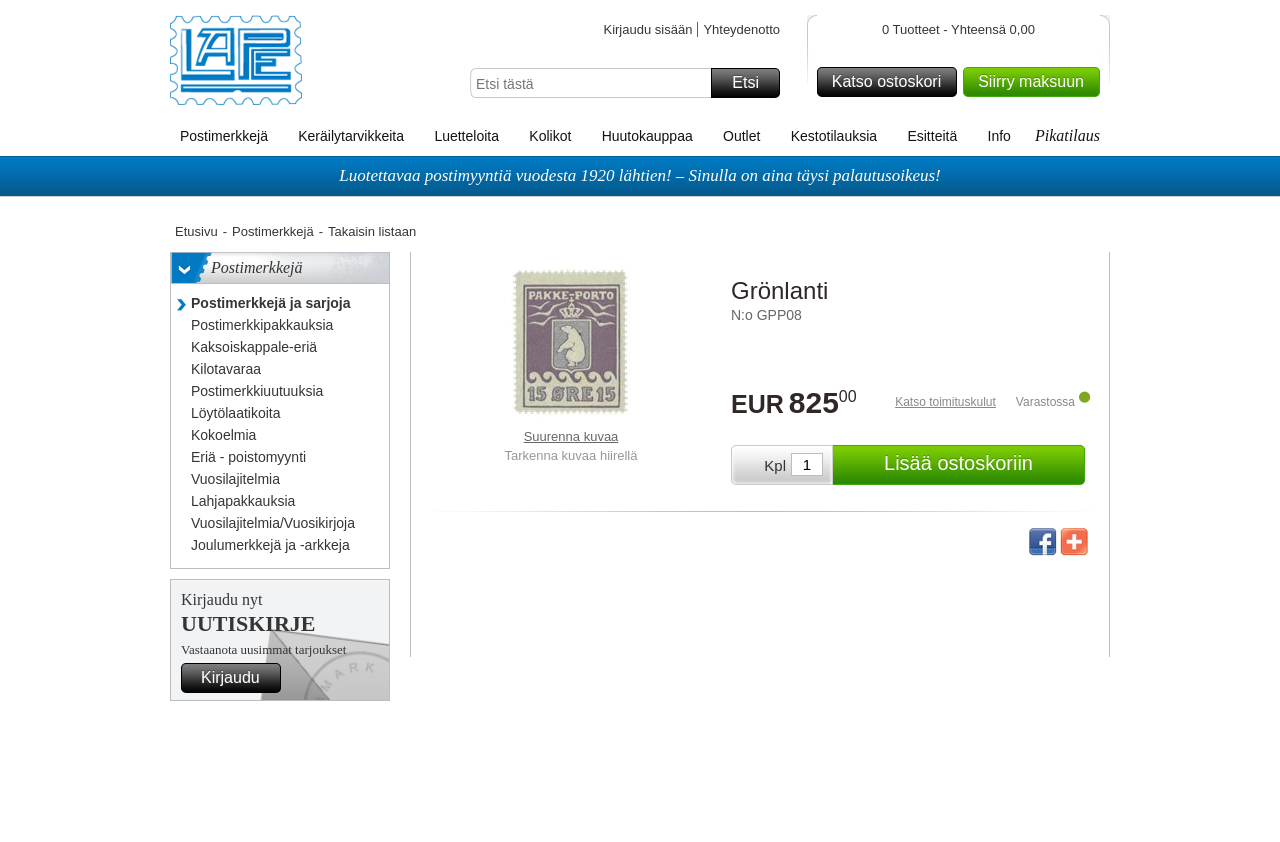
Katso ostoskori (891, 82)
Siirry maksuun (1036, 82)
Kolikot (550, 136)
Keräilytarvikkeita (351, 136)
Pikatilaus (1067, 135)
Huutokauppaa (647, 136)
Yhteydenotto (741, 29)
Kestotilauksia (834, 136)
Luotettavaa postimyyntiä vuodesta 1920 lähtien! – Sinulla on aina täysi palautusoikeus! (640, 175)
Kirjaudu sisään (647, 29)
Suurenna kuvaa (571, 436)
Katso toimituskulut (945, 402)
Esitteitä (932, 136)
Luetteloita (466, 136)
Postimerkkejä (224, 136)
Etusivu (196, 231)
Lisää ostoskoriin (981, 465)
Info (999, 136)
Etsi (753, 83)
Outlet (741, 136)
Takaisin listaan (372, 231)
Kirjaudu (238, 678)
